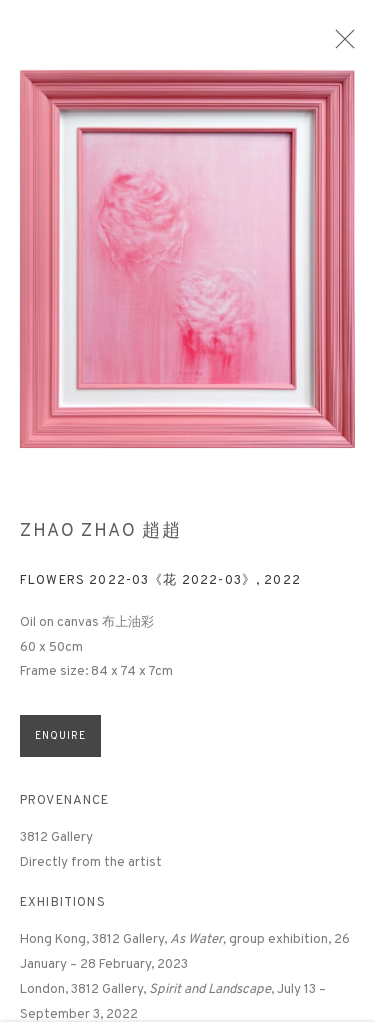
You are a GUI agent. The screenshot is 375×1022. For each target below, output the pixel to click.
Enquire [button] (60, 746)
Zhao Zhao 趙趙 (101, 541)
